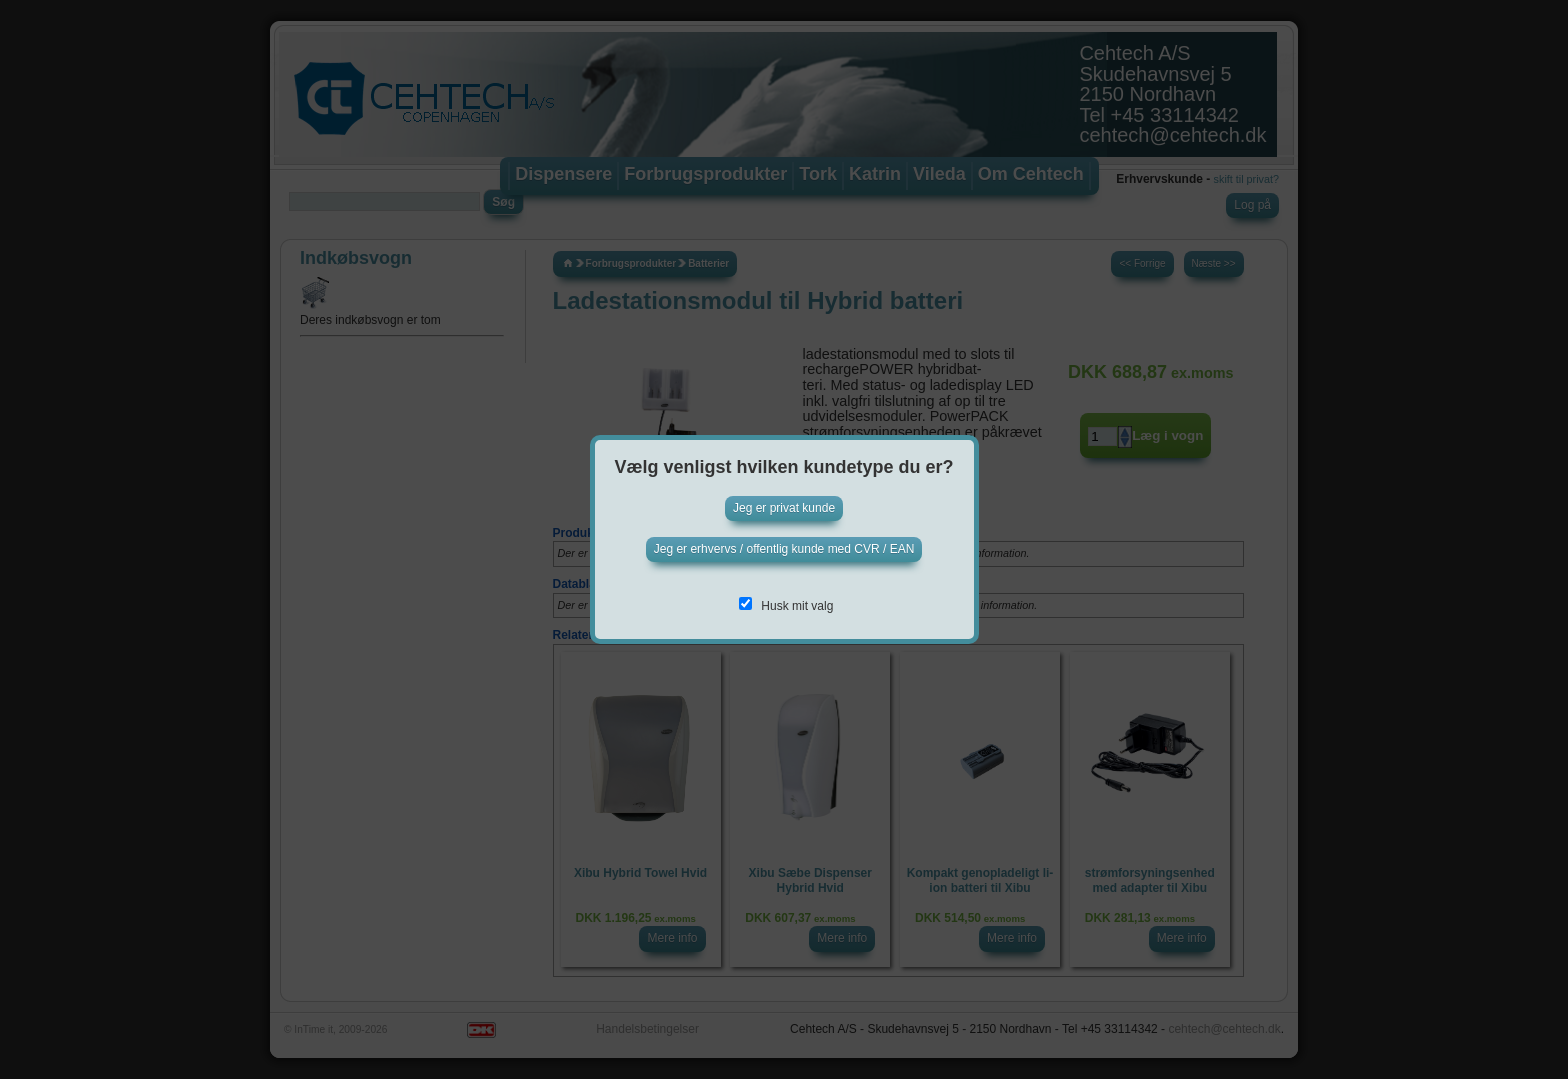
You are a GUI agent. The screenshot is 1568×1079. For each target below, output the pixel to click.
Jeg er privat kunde (784, 508)
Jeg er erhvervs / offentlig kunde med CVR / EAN (784, 549)
